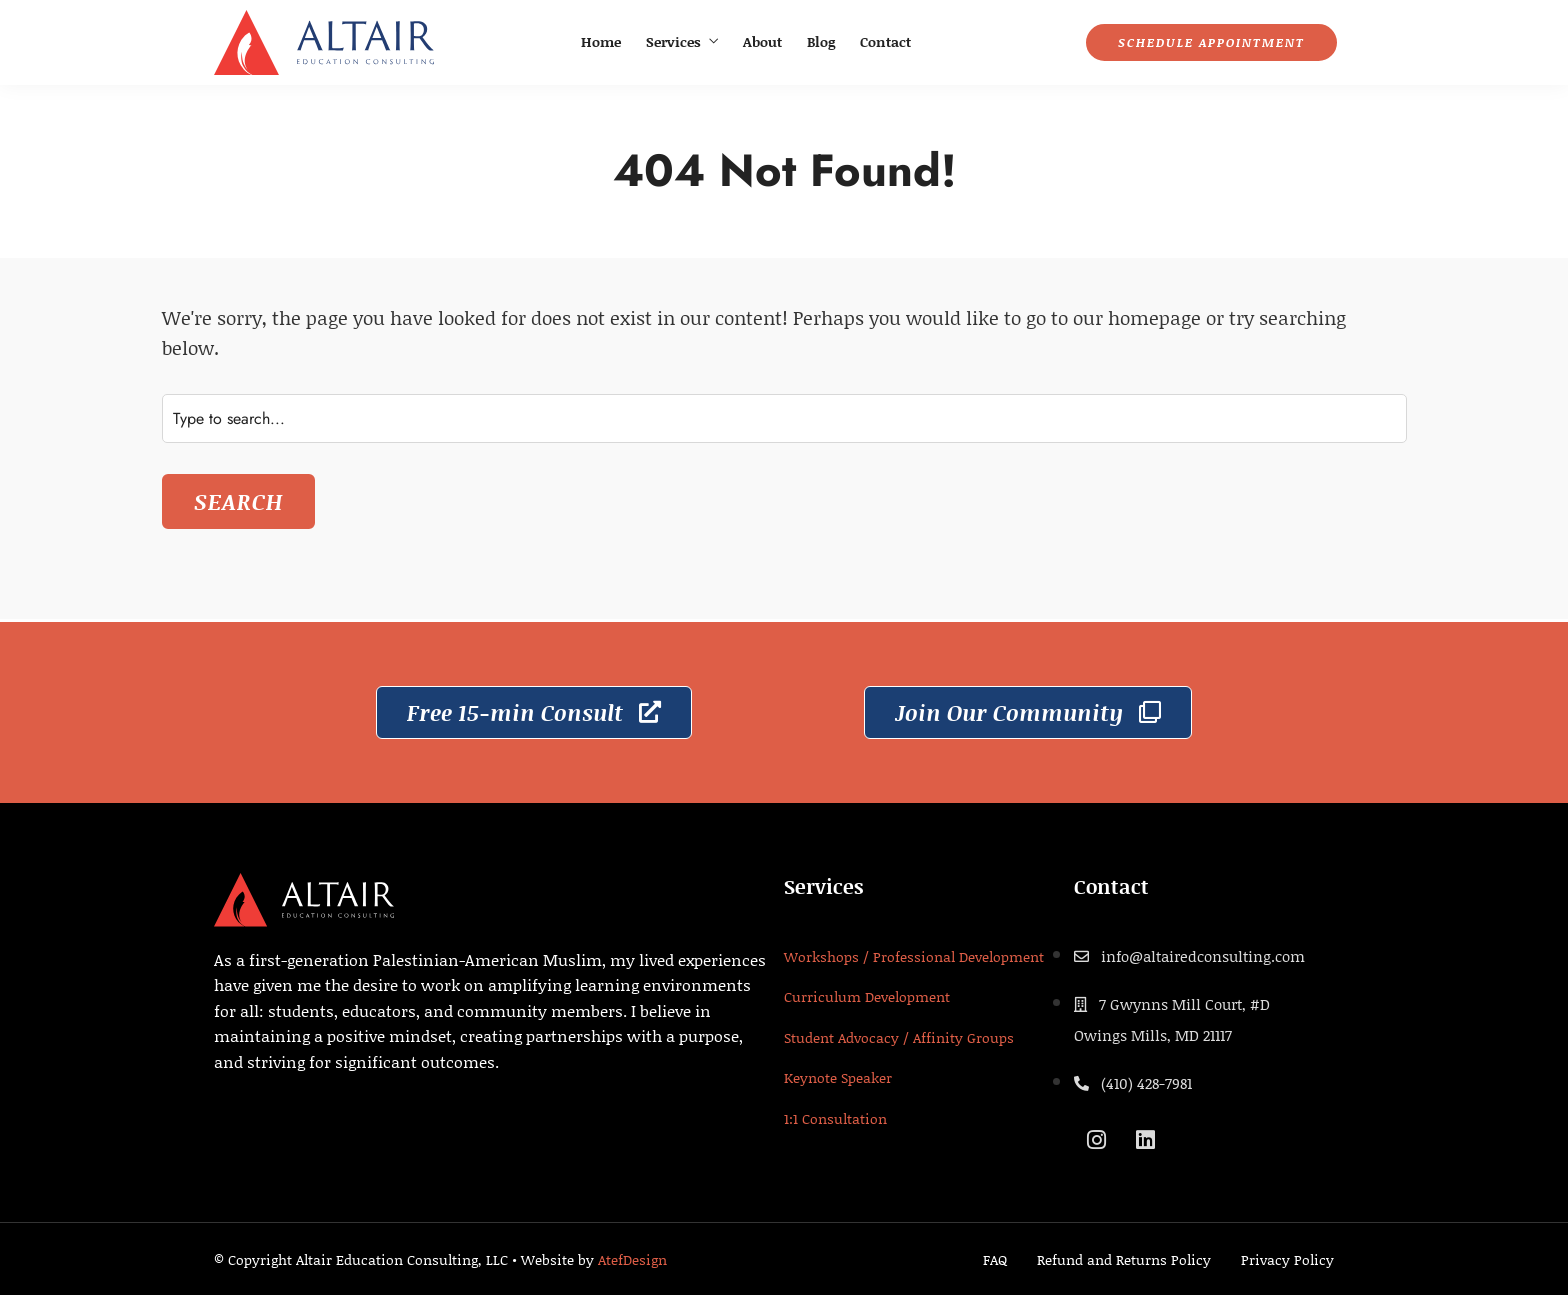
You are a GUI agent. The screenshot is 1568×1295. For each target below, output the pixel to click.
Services (673, 41)
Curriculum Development (867, 996)
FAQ (995, 1259)
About (762, 41)
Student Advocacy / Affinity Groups (899, 1037)
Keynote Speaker (838, 1077)
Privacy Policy (1287, 1259)
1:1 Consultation (835, 1118)
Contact (885, 41)
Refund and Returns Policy (1124, 1259)
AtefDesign (632, 1259)
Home (601, 41)
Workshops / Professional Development (914, 956)
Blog (821, 41)
